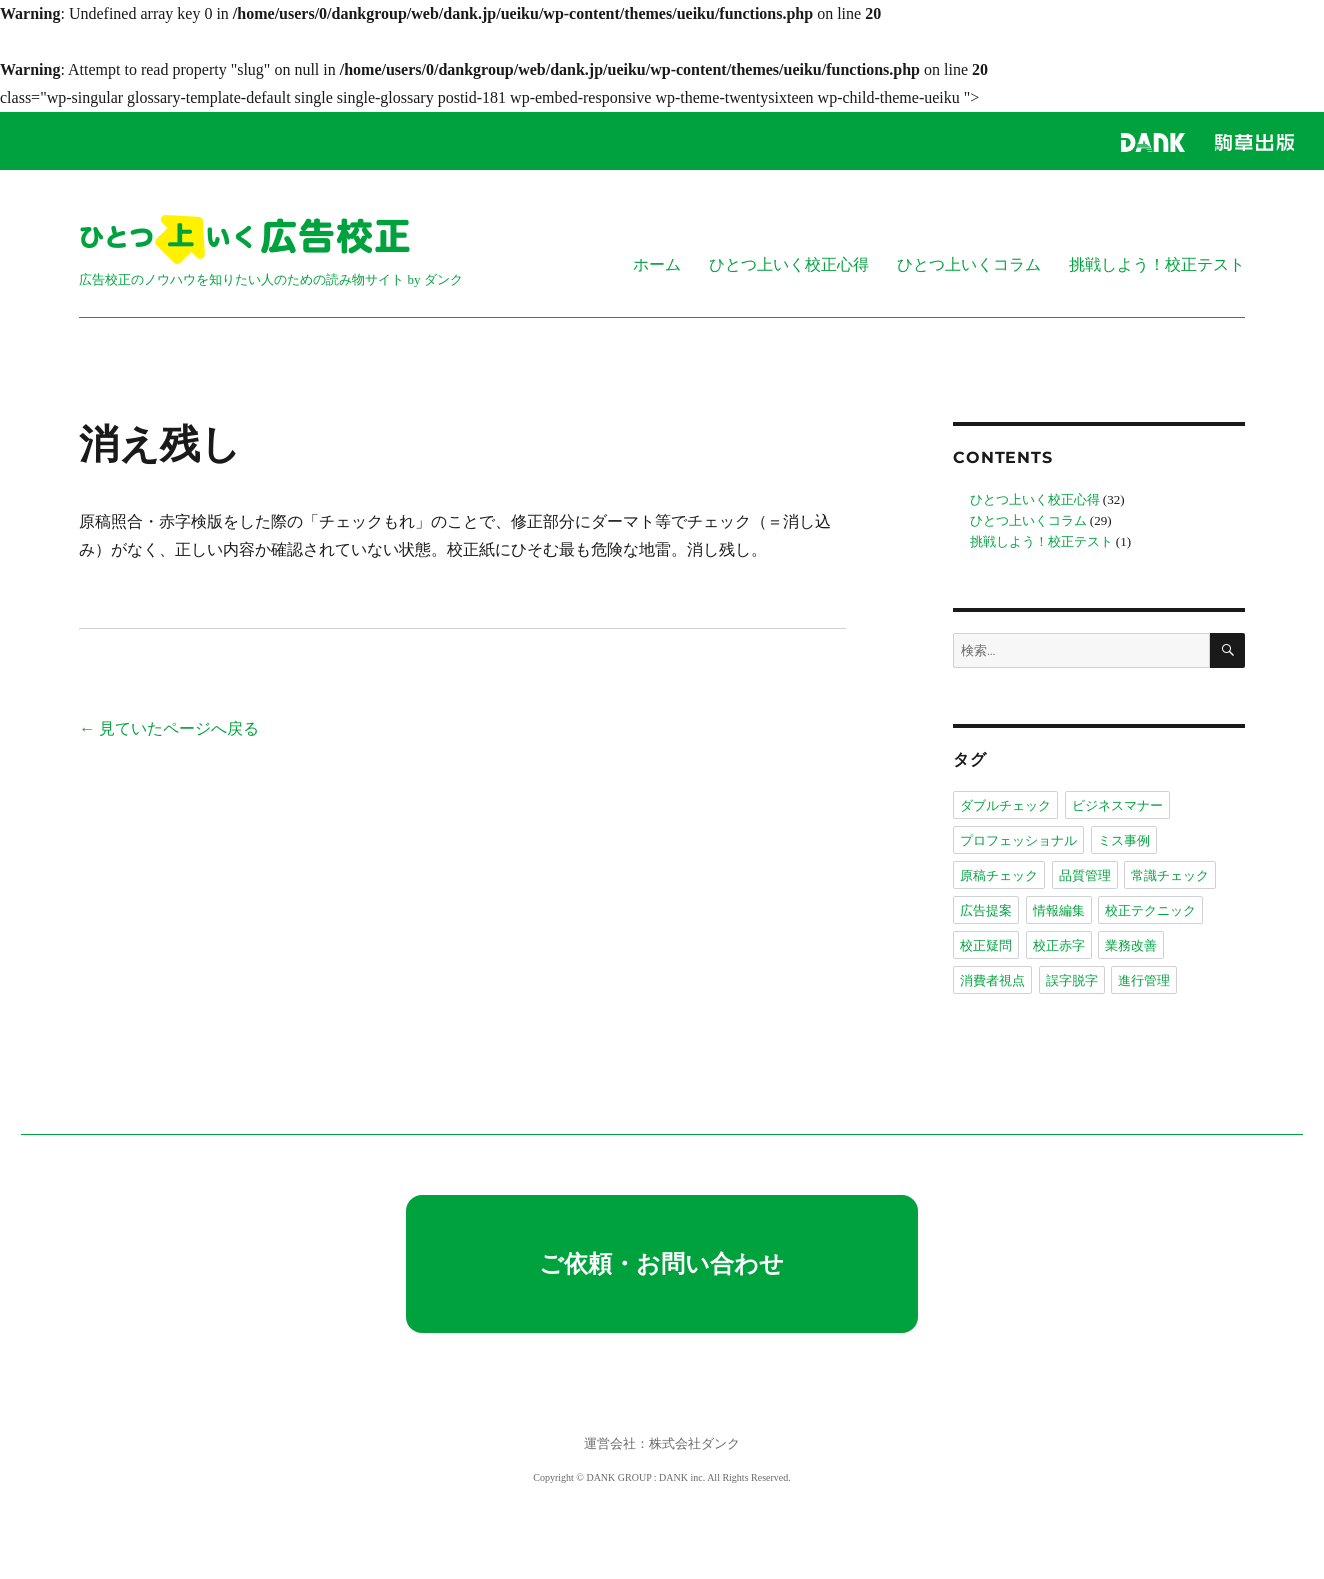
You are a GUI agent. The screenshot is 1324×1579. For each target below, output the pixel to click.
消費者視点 (992, 980)
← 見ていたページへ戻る (169, 728)
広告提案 (986, 910)
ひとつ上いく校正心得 (789, 264)
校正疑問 (986, 945)
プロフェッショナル (1018, 840)
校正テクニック (1150, 910)
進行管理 (1144, 980)
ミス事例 (1124, 840)
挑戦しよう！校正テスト (1157, 264)
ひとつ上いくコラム (969, 264)
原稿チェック (999, 875)
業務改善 (1131, 945)
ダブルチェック (1005, 805)
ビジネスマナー (1117, 805)
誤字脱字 (1072, 980)
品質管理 (1085, 875)
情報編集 (1059, 910)
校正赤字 (1059, 945)
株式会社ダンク (694, 1443)
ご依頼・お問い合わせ (661, 1264)
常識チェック (1170, 875)
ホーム (657, 264)
